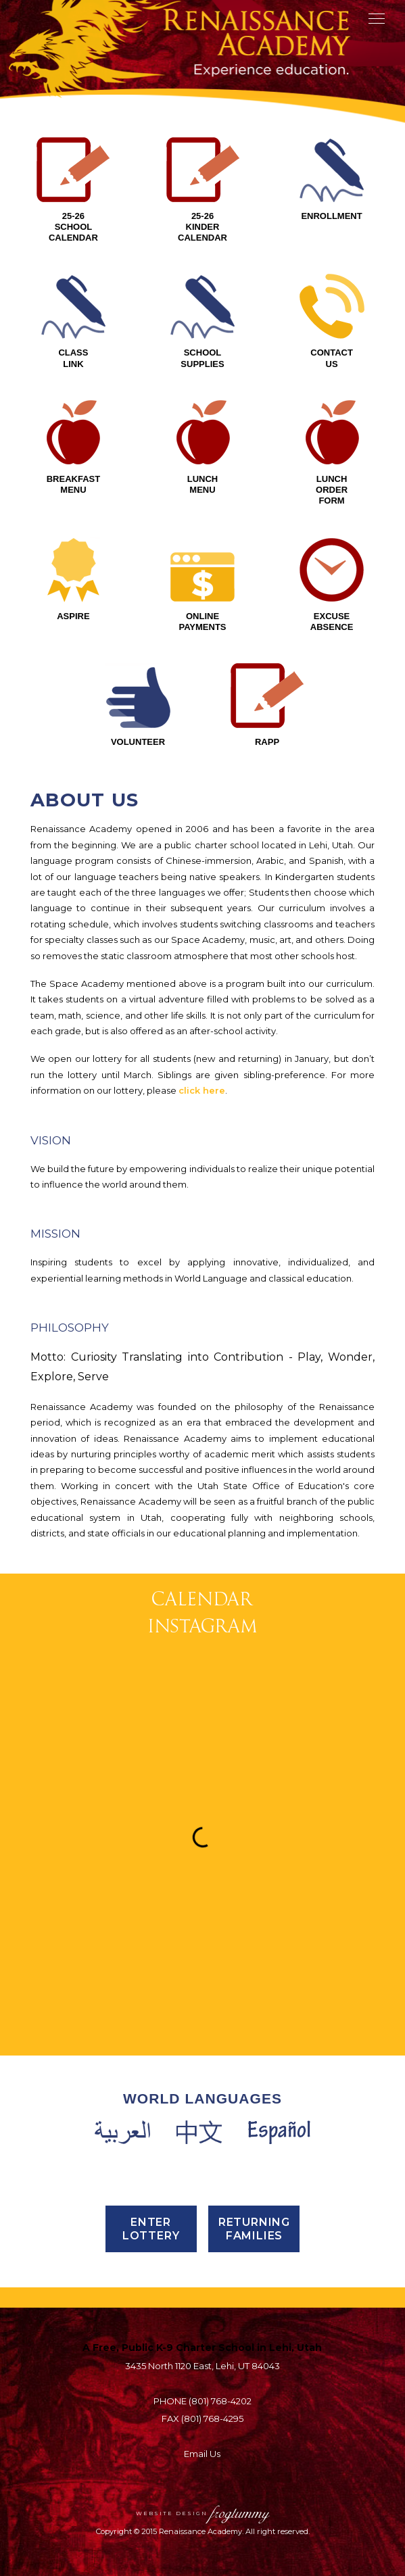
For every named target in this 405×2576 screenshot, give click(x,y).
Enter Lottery (151, 2228)
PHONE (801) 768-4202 (202, 2401)
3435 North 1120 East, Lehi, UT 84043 (202, 2365)
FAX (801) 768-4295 (202, 2418)
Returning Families (254, 2228)
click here (201, 1090)
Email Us (202, 2453)
